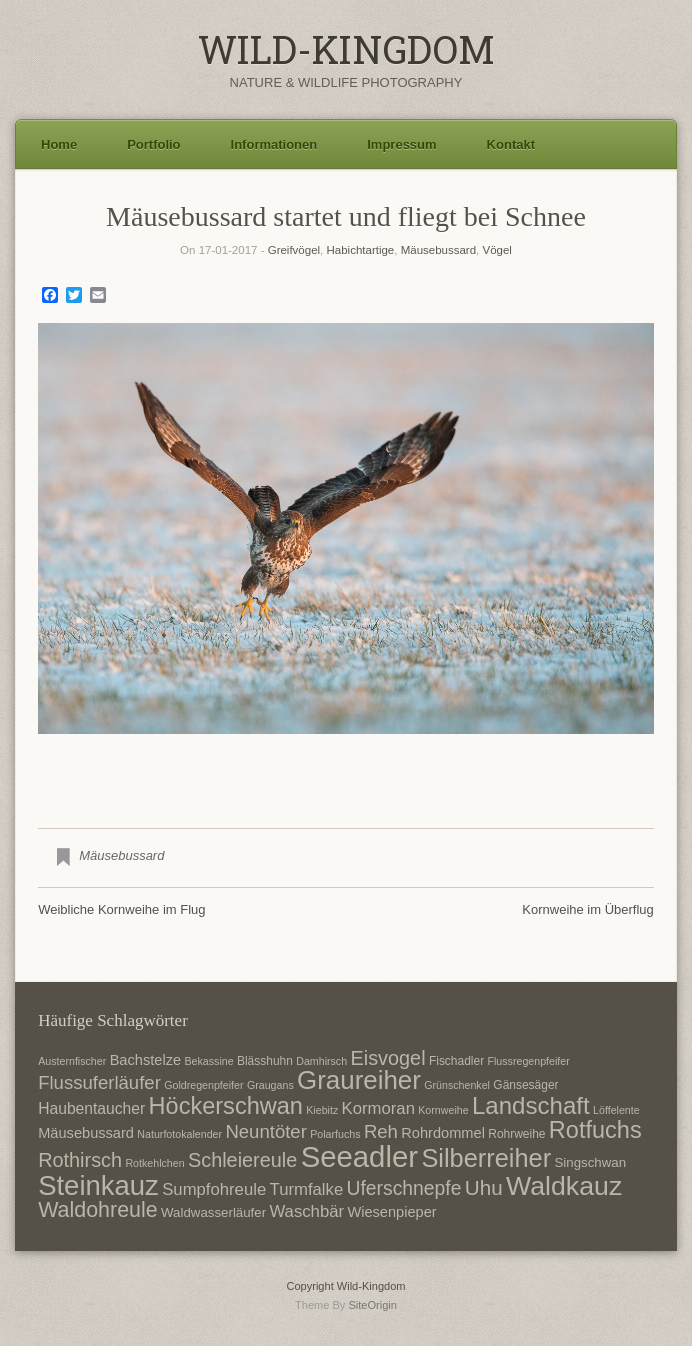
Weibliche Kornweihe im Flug (121, 909)
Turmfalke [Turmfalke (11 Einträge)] (307, 1189)
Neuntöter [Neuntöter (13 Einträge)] (265, 1131)
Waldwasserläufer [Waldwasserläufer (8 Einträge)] (213, 1212)
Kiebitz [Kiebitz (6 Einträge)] (322, 1110)
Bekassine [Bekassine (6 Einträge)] (208, 1061)
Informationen (274, 144)
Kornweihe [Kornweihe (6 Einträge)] (443, 1110)
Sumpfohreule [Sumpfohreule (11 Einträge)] (214, 1189)
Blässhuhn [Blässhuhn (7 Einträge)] (265, 1061)
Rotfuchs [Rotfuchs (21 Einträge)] (595, 1130)
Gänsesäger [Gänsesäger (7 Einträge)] (525, 1085)
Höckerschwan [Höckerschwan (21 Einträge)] (226, 1106)
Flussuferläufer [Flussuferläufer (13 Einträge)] (99, 1082)
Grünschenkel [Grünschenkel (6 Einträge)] (457, 1085)
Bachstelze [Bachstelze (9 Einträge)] (145, 1060)
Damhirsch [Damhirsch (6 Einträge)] (321, 1061)
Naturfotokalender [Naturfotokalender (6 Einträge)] (179, 1134)
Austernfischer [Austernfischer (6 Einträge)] (72, 1061)
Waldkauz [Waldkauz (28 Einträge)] (564, 1186)
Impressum (401, 144)
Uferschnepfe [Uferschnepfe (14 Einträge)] (404, 1188)
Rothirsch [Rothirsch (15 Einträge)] (80, 1160)
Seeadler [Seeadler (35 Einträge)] (359, 1156)
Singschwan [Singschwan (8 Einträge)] (590, 1162)
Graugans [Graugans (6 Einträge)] (270, 1085)
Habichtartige (361, 250)
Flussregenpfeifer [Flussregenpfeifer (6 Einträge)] (528, 1061)
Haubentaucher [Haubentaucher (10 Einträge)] (91, 1108)
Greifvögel (294, 250)
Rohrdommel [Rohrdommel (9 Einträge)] (443, 1133)
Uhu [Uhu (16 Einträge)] (484, 1187)
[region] (346, 560)
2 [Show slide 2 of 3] (346, 767)
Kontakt (511, 144)
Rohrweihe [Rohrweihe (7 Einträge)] (516, 1134)
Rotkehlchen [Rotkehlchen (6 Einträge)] (154, 1163)
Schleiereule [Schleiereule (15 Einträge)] (242, 1160)
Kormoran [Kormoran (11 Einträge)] (378, 1108)
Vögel (496, 250)
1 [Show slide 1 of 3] (320, 767)
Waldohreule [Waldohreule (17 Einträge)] (98, 1210)
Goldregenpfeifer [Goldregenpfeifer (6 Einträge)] (203, 1085)
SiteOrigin (372, 1305)
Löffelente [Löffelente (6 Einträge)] (616, 1110)
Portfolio (153, 144)
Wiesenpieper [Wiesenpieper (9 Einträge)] (391, 1212)
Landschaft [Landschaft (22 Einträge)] (531, 1105)
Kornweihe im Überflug (588, 909)
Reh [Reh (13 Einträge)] (381, 1131)
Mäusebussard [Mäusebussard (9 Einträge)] (86, 1133)
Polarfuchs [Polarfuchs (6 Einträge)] (335, 1134)
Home (59, 144)
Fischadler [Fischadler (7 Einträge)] (456, 1061)
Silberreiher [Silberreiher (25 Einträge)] (486, 1158)
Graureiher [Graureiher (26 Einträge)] (359, 1080)
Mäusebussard (438, 250)
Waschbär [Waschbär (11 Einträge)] (306, 1211)
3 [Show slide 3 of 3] (372, 767)
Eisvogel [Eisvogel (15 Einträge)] (387, 1058)
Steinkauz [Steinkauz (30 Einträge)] (98, 1185)
